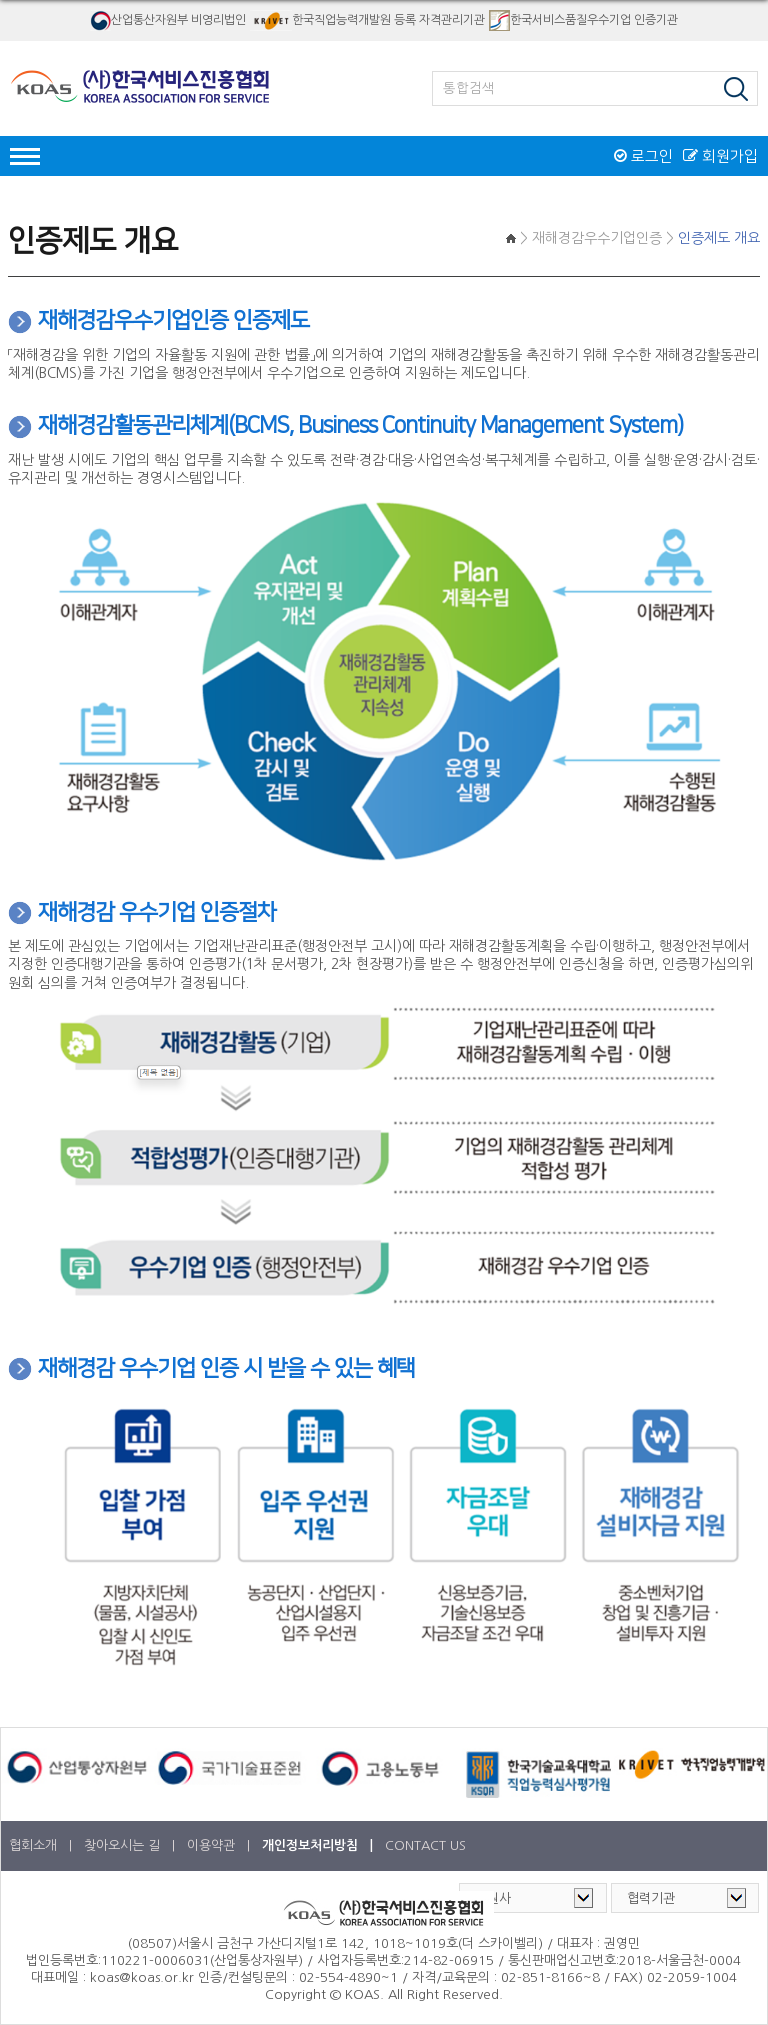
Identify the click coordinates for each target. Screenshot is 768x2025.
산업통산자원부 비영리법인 (168, 20)
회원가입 (720, 156)
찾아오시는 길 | (131, 1845)
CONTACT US (425, 1845)
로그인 (643, 156)
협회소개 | (42, 1845)
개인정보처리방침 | (319, 1845)
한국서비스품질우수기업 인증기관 (583, 20)
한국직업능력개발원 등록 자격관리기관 (367, 20)
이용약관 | (220, 1845)
